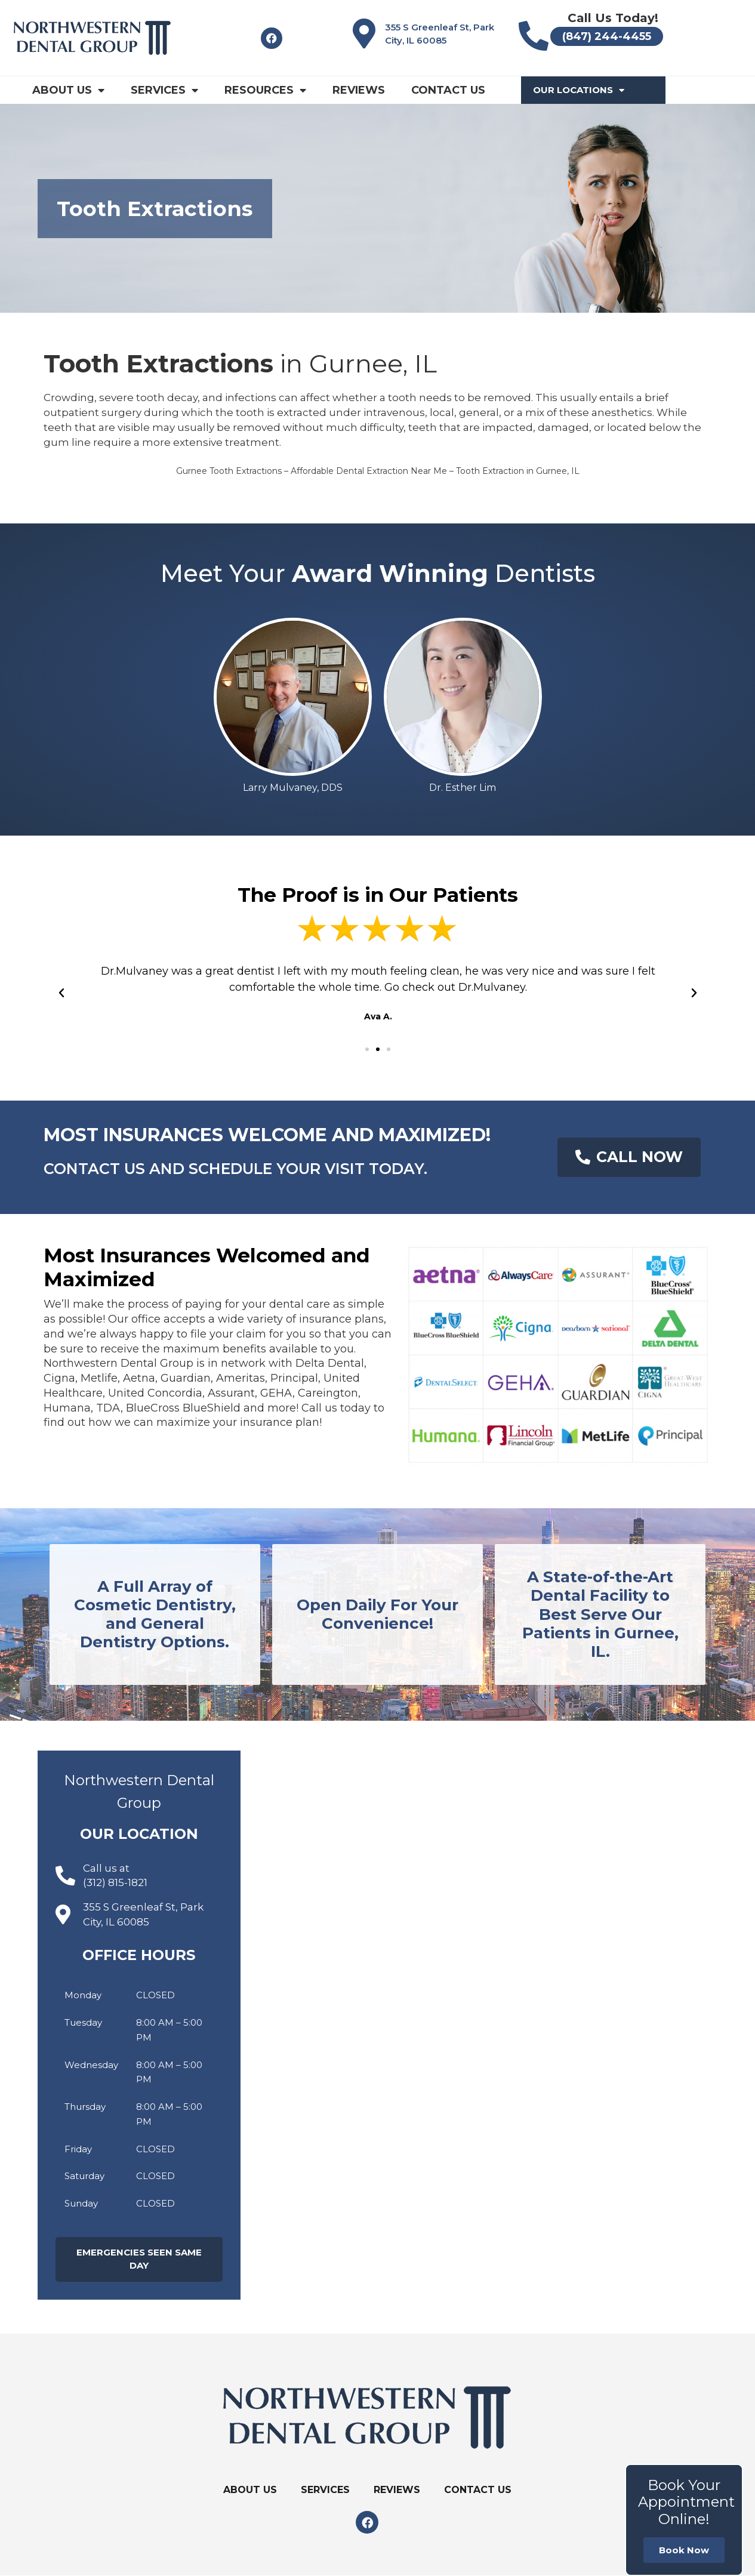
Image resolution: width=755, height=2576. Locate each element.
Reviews (358, 90)
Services (164, 90)
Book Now (684, 2550)
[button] (367, 1049)
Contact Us (448, 90)
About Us (68, 90)
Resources (265, 90)
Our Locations (578, 90)
